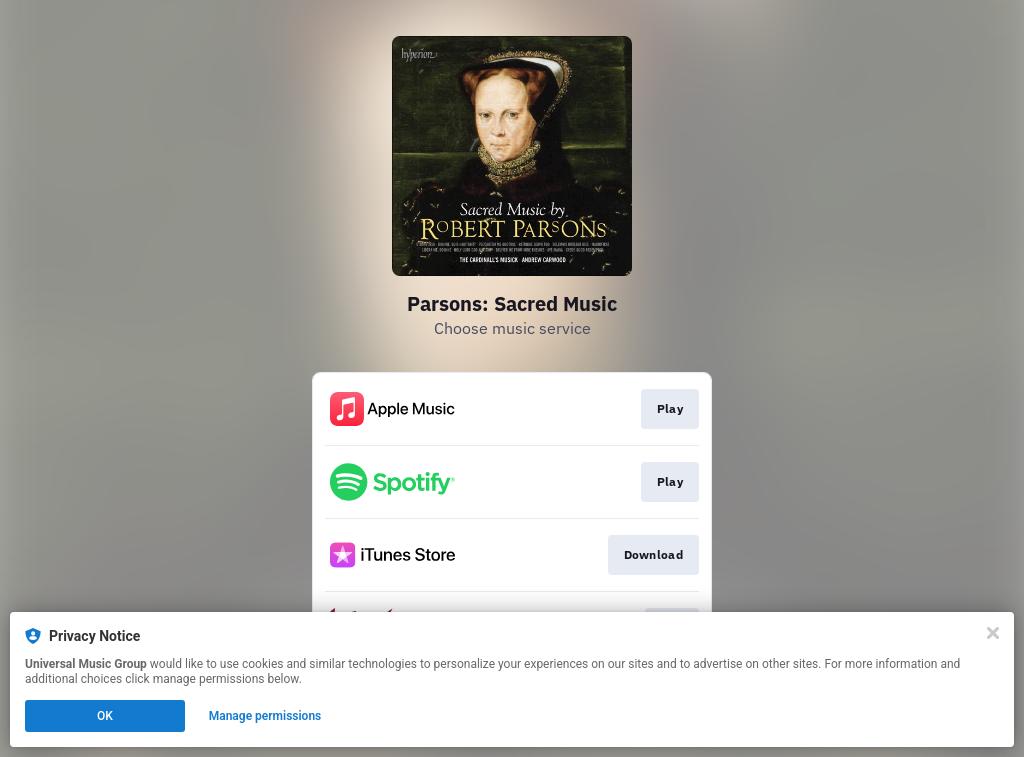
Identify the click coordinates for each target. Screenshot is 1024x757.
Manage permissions (265, 716)
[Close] (993, 633)
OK (105, 716)
